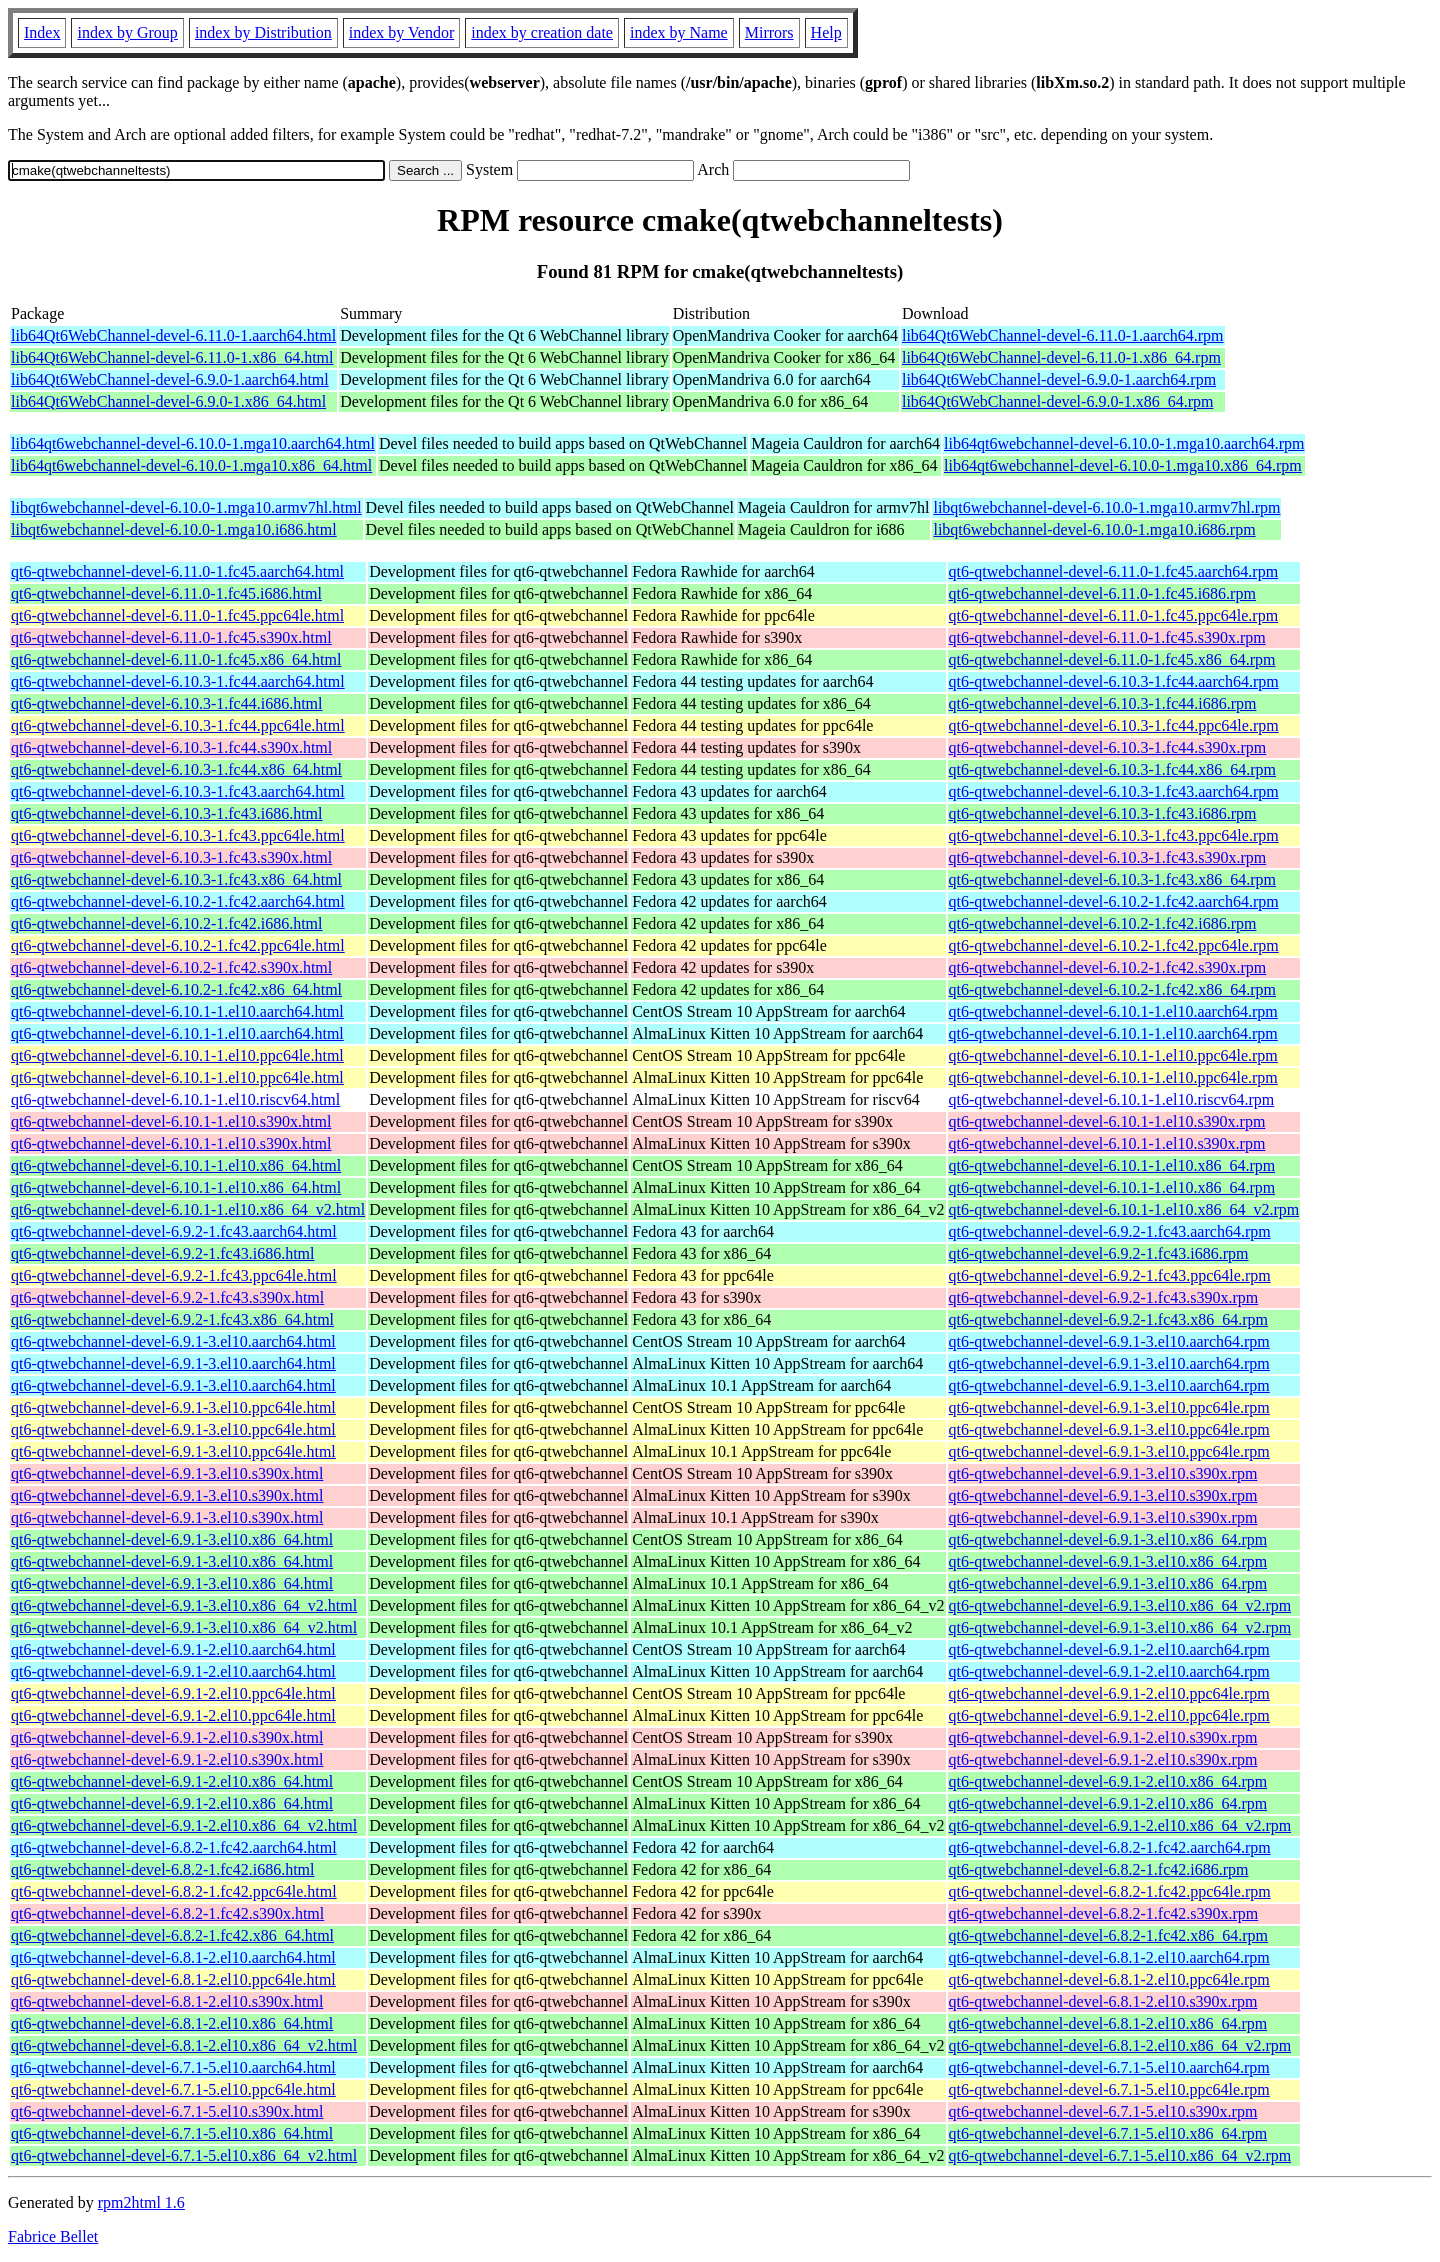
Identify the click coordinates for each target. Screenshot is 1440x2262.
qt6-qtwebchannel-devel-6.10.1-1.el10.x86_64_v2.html (188, 1209)
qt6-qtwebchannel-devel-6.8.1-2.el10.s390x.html (167, 2001)
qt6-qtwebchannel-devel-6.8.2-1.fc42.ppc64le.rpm (1110, 1891)
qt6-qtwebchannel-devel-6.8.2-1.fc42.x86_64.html (172, 1935)
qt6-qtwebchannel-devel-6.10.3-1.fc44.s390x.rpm (1108, 747)
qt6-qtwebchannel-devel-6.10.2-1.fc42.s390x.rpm (1108, 967)
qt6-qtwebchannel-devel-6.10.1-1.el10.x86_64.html (176, 1165)
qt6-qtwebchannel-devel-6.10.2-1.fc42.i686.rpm (1103, 923)
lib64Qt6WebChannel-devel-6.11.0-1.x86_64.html (172, 357)
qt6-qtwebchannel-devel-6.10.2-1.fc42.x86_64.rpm (1112, 989)
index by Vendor (401, 32)
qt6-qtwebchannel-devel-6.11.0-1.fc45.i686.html (166, 593)
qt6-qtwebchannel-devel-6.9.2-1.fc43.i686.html (162, 1253)
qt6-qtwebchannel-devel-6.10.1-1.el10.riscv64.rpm (1112, 1099)
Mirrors (769, 32)
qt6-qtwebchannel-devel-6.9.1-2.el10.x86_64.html (172, 1781)
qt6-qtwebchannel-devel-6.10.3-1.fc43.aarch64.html (178, 791)
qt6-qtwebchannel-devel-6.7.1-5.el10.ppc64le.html (173, 2089)
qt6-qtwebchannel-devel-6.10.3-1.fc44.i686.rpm (1103, 703)
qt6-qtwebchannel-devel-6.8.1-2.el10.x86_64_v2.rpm (1120, 2045)
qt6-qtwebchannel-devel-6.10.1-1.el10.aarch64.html (177, 1011)
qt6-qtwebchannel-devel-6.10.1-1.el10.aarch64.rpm (1113, 1011)
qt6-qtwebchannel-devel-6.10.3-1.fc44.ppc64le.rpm (1114, 725)
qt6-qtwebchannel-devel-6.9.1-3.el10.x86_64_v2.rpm (1120, 1605)
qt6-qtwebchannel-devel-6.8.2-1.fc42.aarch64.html (174, 1847)
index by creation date (542, 32)
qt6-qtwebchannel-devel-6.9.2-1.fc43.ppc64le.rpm (1110, 1275)
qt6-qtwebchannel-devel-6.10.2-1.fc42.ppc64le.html (178, 945)
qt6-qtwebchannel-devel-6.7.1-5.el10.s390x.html (167, 2111)
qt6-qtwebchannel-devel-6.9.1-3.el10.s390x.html (167, 1473)
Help (826, 32)
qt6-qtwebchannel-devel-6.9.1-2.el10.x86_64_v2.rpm (1120, 1825)
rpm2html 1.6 (141, 2202)
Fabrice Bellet (53, 2236)
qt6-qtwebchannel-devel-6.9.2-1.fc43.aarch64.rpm (1110, 1231)
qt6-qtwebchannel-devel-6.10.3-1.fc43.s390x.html (171, 857)
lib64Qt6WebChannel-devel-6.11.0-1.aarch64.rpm (1063, 335)
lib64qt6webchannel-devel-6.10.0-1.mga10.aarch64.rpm (1124, 443)
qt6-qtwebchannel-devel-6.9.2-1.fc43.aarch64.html (174, 1231)
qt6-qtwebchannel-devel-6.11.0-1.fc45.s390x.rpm (1107, 637)
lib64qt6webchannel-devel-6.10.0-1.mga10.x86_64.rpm (1123, 465)
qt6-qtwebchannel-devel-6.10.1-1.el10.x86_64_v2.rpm (1124, 1209)
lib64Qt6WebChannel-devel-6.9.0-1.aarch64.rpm (1059, 379)
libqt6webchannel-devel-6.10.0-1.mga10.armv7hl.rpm (1106, 507)
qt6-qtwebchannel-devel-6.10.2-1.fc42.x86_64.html (176, 989)
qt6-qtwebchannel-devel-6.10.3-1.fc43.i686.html (166, 813)
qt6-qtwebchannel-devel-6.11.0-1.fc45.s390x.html (171, 637)
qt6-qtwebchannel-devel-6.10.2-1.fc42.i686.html (166, 923)
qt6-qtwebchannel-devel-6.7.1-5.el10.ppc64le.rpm (1109, 2089)
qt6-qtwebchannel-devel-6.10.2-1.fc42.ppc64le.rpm (1114, 945)
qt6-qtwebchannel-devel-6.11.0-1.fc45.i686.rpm (1102, 593)
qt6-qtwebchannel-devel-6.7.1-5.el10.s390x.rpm (1103, 2111)
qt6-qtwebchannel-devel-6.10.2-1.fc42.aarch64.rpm (1114, 901)
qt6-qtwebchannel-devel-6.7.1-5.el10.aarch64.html (173, 2067)
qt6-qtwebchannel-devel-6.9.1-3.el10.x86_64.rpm (1108, 1539)
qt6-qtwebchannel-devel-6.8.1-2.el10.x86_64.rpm (1108, 2023)
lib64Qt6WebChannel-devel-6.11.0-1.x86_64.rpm (1061, 357)
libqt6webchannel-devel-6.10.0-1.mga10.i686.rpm (1094, 529)
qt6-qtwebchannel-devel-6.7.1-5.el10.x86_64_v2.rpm (1120, 2155)
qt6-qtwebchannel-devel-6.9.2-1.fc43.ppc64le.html (174, 1275)
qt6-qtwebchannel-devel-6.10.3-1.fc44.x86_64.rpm (1112, 769)
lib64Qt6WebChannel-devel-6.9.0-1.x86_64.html (168, 401)
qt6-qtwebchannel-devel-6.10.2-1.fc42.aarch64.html (178, 901)
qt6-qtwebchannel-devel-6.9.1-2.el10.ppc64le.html (173, 1693)
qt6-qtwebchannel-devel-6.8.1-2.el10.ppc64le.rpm (1109, 1979)
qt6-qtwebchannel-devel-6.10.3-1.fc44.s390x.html (171, 747)
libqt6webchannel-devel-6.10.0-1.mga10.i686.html (174, 529)
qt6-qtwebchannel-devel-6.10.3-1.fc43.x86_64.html (176, 879)
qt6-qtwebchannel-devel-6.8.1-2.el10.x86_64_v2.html (184, 2045)
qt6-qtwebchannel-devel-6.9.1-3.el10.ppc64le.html (173, 1407)
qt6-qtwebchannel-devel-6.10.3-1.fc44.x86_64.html (176, 769)
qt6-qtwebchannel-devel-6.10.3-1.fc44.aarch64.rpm (1114, 681)
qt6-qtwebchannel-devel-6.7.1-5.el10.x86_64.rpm (1108, 2133)
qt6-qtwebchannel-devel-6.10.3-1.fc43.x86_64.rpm (1112, 879)
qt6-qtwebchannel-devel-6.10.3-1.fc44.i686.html (166, 703)
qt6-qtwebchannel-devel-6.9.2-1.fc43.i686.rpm (1099, 1253)
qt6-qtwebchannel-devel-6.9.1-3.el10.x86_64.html (172, 1539)
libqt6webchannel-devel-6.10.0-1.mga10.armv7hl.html (186, 507)
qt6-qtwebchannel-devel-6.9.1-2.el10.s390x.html (167, 1737)
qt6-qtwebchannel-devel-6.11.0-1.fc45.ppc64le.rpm (1114, 615)
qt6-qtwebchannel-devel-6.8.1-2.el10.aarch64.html (173, 1957)
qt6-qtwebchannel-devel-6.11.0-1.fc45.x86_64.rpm (1112, 659)
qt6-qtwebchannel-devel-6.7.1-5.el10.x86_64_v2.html (184, 2155)
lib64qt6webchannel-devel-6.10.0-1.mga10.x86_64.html (191, 465)
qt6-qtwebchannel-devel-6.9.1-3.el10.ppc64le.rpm (1109, 1407)
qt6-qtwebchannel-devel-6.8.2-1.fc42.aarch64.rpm (1110, 1847)
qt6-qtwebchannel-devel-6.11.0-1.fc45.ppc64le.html (177, 615)
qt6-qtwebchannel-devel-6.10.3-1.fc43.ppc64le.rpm (1114, 835)
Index (42, 32)
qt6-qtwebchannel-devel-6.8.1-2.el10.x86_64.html (172, 2023)
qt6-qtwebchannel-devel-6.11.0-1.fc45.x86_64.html (176, 659)
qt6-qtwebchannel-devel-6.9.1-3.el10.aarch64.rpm (1109, 1341)
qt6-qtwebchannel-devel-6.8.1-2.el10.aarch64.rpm (1109, 1957)
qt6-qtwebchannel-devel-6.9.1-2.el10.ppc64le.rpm (1109, 1693)
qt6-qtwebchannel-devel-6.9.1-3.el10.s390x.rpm (1103, 1473)
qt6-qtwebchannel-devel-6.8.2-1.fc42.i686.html (162, 1869)
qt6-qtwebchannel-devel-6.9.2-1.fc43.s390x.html (167, 1297)
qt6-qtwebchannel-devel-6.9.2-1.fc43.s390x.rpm (1104, 1297)
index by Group (127, 32)
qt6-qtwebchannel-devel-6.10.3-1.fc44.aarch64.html (178, 681)
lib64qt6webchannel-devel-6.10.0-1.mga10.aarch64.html (193, 443)
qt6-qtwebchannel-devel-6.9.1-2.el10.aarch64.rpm (1109, 1649)
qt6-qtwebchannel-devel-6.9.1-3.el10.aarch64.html (173, 1341)
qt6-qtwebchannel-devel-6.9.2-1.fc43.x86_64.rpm (1108, 1319)
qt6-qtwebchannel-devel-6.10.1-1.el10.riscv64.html (175, 1099)
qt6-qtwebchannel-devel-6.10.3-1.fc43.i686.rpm (1103, 813)
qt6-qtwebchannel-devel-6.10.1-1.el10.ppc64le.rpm (1113, 1055)
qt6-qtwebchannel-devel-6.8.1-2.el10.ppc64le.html (173, 1979)
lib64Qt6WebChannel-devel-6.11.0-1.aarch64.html (173, 335)
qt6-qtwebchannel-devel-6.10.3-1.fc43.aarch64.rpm (1114, 791)
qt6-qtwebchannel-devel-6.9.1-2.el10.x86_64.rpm (1108, 1781)
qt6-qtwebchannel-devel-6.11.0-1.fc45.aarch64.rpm (1114, 571)
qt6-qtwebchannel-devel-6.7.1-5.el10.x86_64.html (172, 2133)
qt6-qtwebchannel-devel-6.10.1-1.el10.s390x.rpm (1107, 1121)
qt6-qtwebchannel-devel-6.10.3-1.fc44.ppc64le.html (178, 725)
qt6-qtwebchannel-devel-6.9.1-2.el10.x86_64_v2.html (184, 1825)
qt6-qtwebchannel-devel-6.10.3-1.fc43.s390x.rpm (1108, 857)
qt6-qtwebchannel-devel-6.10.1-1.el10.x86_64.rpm (1112, 1165)
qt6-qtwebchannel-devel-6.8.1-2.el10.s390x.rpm (1103, 2001)
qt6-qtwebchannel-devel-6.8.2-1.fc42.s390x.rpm (1104, 1913)
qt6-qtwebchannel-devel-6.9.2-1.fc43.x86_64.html (172, 1319)
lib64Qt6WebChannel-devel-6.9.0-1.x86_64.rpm (1058, 401)
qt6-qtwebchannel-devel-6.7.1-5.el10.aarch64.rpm (1109, 2067)
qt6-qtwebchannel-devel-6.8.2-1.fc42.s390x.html (167, 1913)
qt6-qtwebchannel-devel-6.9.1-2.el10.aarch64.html (173, 1649)
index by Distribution (263, 32)
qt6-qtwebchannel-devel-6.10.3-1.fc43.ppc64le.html (178, 835)
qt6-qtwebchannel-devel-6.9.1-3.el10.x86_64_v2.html (184, 1605)
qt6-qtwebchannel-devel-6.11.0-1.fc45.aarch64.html (177, 571)
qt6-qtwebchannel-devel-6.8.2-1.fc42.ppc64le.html (174, 1891)
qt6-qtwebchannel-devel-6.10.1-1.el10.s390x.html (171, 1121)
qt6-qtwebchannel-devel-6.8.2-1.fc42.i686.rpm (1099, 1869)
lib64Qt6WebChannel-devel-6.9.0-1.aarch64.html (170, 379)
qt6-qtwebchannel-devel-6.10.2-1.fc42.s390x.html (171, 967)
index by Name (679, 32)
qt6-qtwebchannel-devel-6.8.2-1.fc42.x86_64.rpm (1108, 1935)
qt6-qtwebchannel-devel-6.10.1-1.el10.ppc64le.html (177, 1055)
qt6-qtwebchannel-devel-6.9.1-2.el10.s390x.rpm (1103, 1737)
